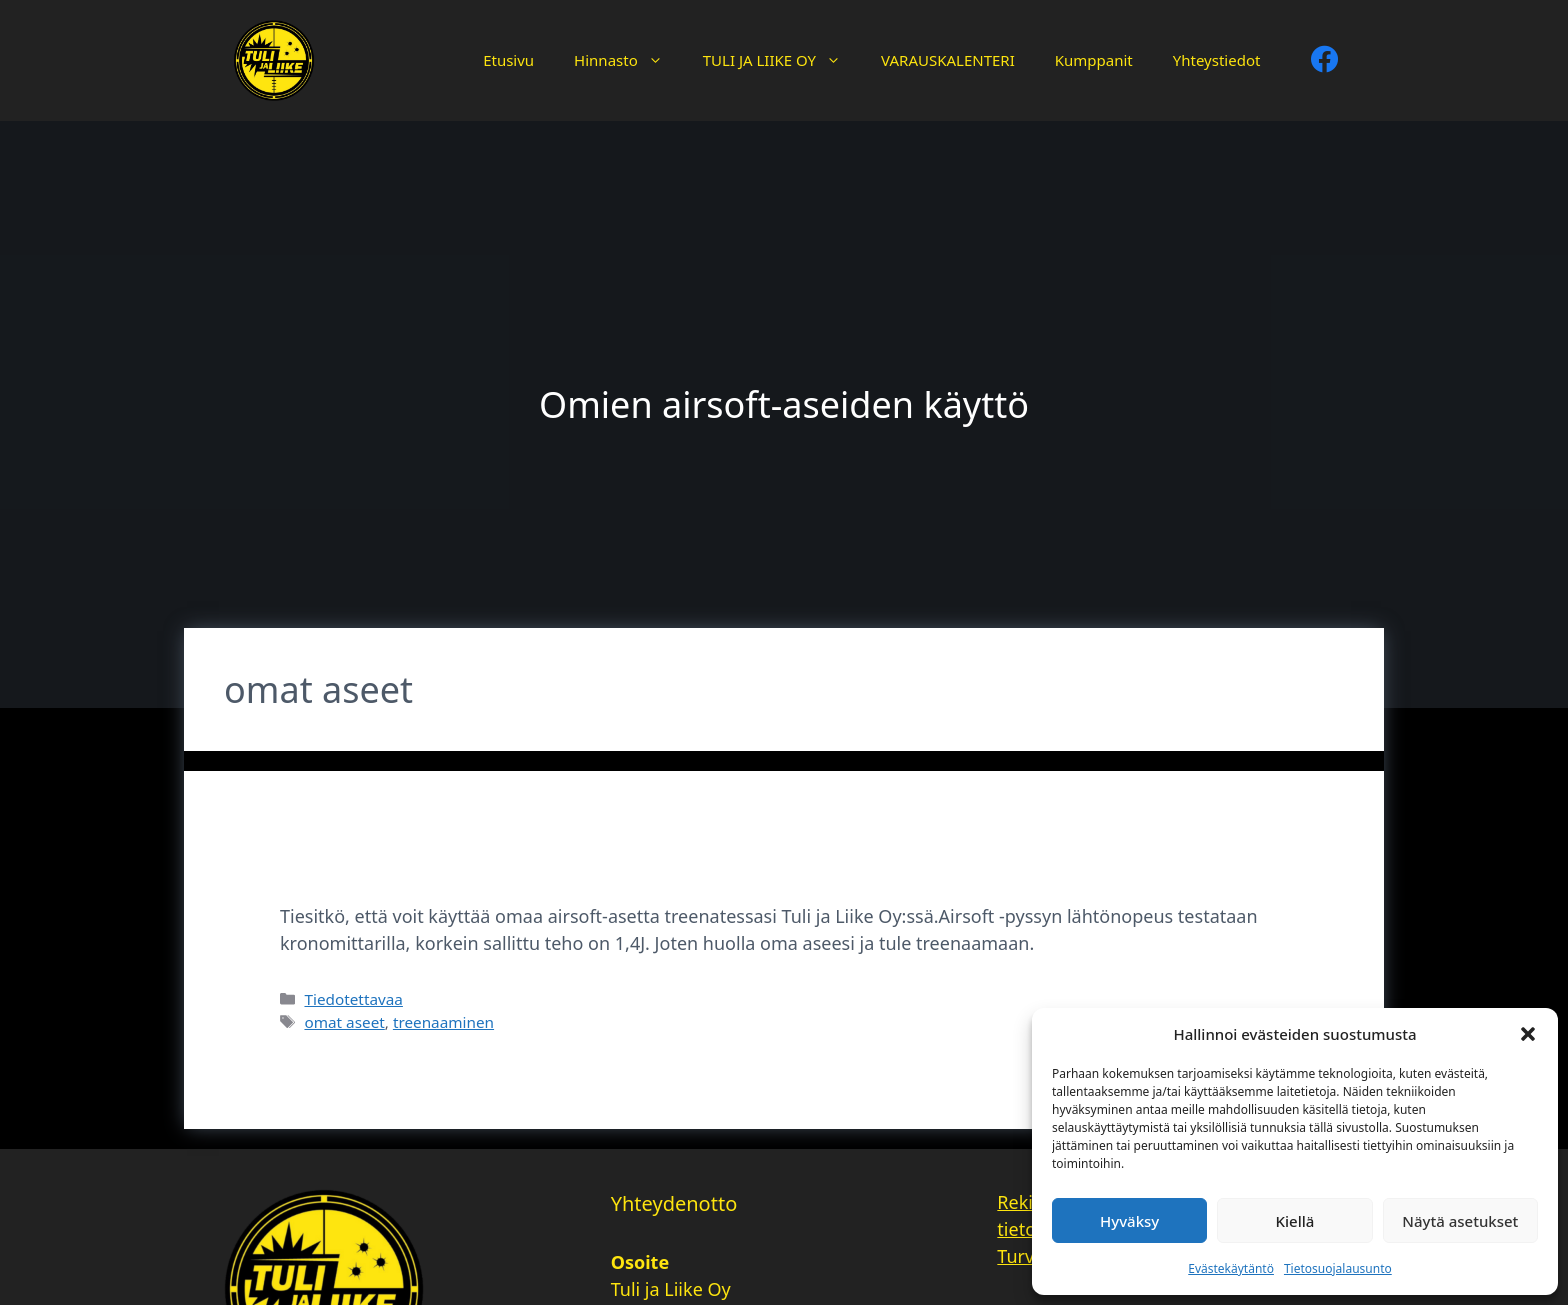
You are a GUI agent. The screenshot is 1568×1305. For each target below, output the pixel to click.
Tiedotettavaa (353, 999)
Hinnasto (628, 60)
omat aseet (344, 1022)
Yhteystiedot (1217, 60)
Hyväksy (1129, 1221)
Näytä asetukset (1460, 1221)
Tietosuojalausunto (1338, 1268)
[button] (1528, 1034)
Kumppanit (1094, 60)
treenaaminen (443, 1022)
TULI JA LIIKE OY (782, 60)
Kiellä (1295, 1221)
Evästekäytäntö (1231, 1268)
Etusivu (508, 60)
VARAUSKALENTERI (948, 60)
